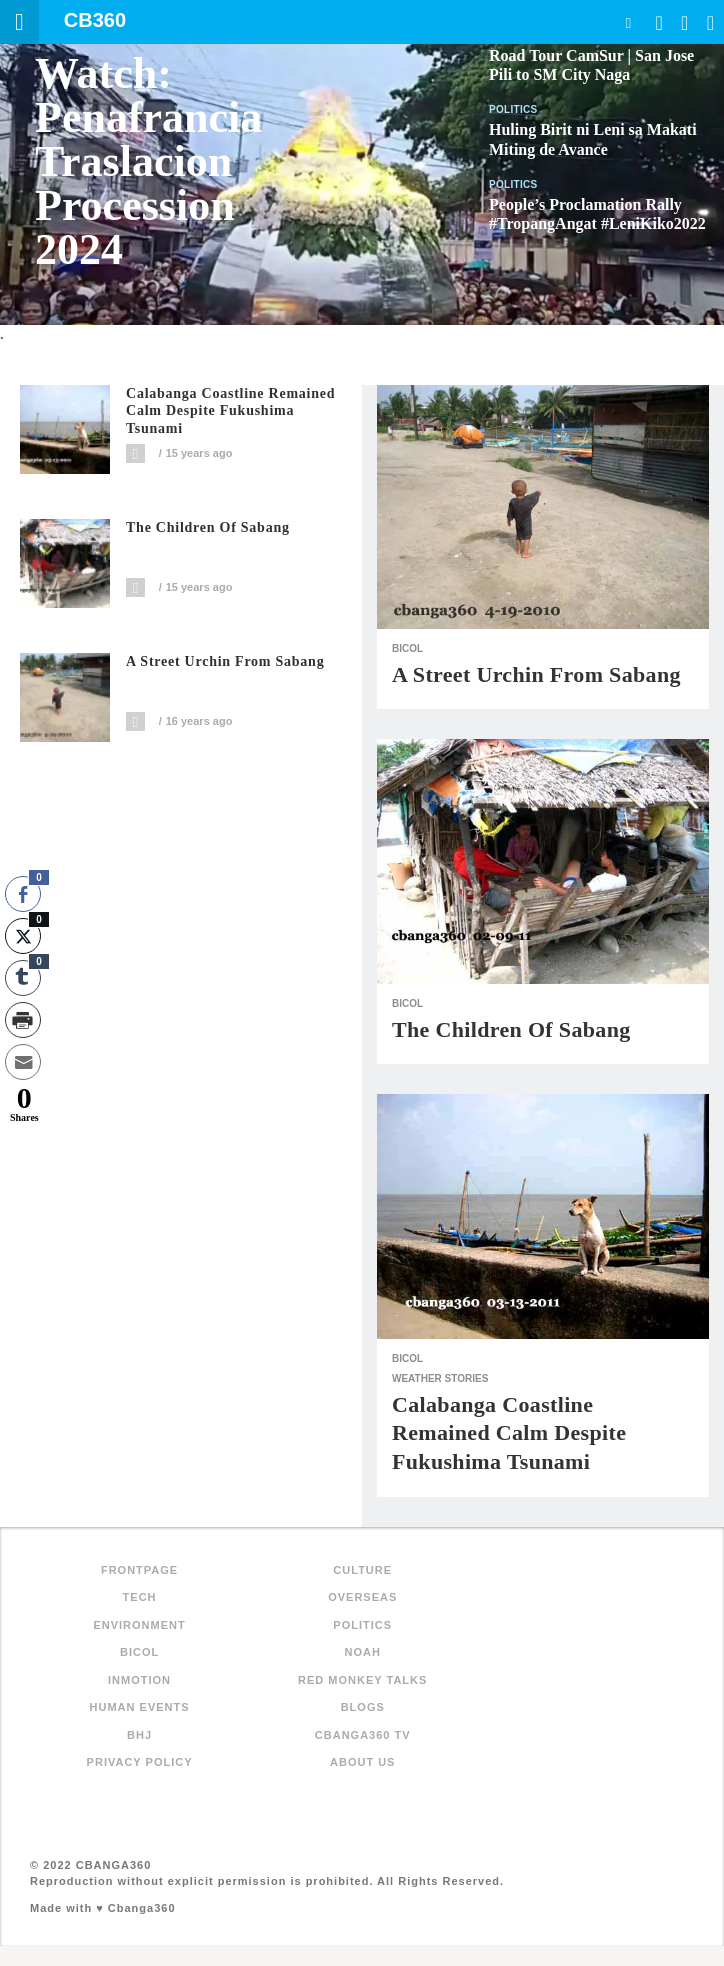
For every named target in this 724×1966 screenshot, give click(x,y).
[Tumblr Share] (23, 978)
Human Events (140, 1707)
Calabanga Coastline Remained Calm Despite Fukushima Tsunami (230, 411)
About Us (362, 1762)
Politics (513, 109)
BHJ (139, 1735)
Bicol (407, 648)
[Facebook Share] (23, 894)
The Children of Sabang (208, 527)
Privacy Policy (140, 1762)
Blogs (363, 1707)
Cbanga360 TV (363, 1735)
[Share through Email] (23, 1062)
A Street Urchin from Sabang (225, 661)
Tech (140, 1597)
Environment (139, 1625)
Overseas (362, 1597)
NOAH (363, 1652)
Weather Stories (440, 1378)
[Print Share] (23, 1020)
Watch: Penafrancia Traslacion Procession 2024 (148, 161)
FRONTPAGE (139, 1570)
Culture (362, 1570)
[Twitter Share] (23, 936)
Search (628, 22)
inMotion (139, 1680)
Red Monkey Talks (362, 1680)
